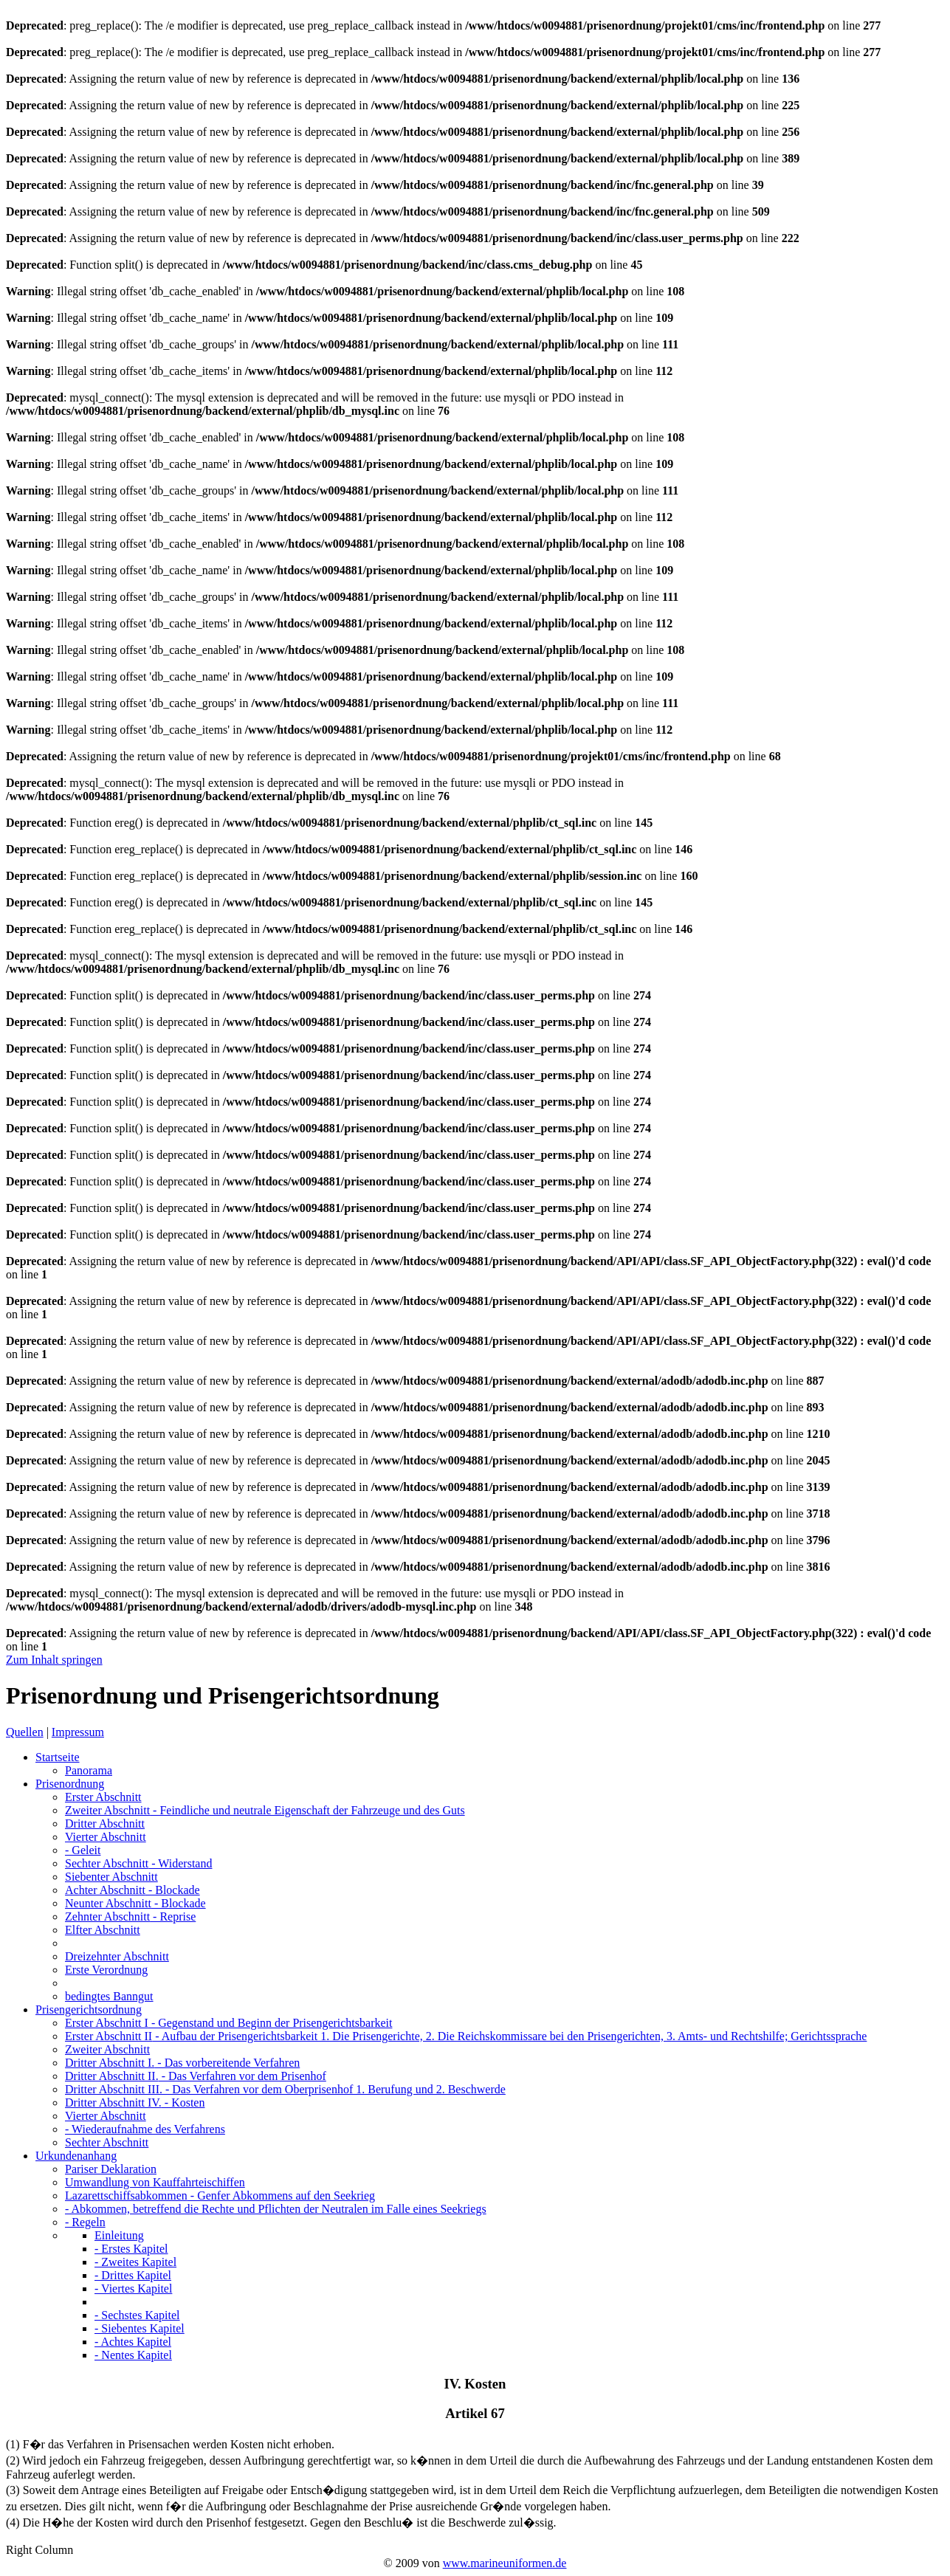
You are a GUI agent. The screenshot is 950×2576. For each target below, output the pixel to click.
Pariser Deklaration (110, 2169)
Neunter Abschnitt (135, 1903)
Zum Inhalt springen (54, 1659)
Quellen (25, 1732)
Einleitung (119, 2235)
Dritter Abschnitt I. (182, 2062)
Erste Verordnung (106, 1969)
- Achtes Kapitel (132, 2341)
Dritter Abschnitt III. (285, 2089)
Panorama (88, 1770)
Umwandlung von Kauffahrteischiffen (155, 2182)
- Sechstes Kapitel (137, 2315)
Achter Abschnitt (132, 1890)
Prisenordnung (69, 1783)
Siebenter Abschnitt (111, 1876)
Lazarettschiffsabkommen (220, 2195)
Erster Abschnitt (103, 1797)
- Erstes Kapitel (131, 2248)
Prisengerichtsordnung (88, 2009)
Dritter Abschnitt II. (195, 2076)
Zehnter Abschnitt (130, 1916)
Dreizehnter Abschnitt (117, 1956)
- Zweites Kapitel (135, 2262)
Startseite (57, 1757)
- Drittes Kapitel (132, 2275)
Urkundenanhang (76, 2155)
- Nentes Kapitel (133, 2355)
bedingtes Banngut (109, 1996)
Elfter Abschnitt (102, 1930)
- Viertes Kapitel (133, 2288)
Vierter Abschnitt (105, 1837)
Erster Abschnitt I (228, 2023)
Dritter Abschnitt (105, 1823)
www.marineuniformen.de (505, 2563)
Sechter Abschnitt (138, 1863)
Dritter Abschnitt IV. (134, 2102)
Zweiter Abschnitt (265, 1810)
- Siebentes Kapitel (139, 2328)
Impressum (78, 1732)
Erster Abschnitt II (466, 2036)
